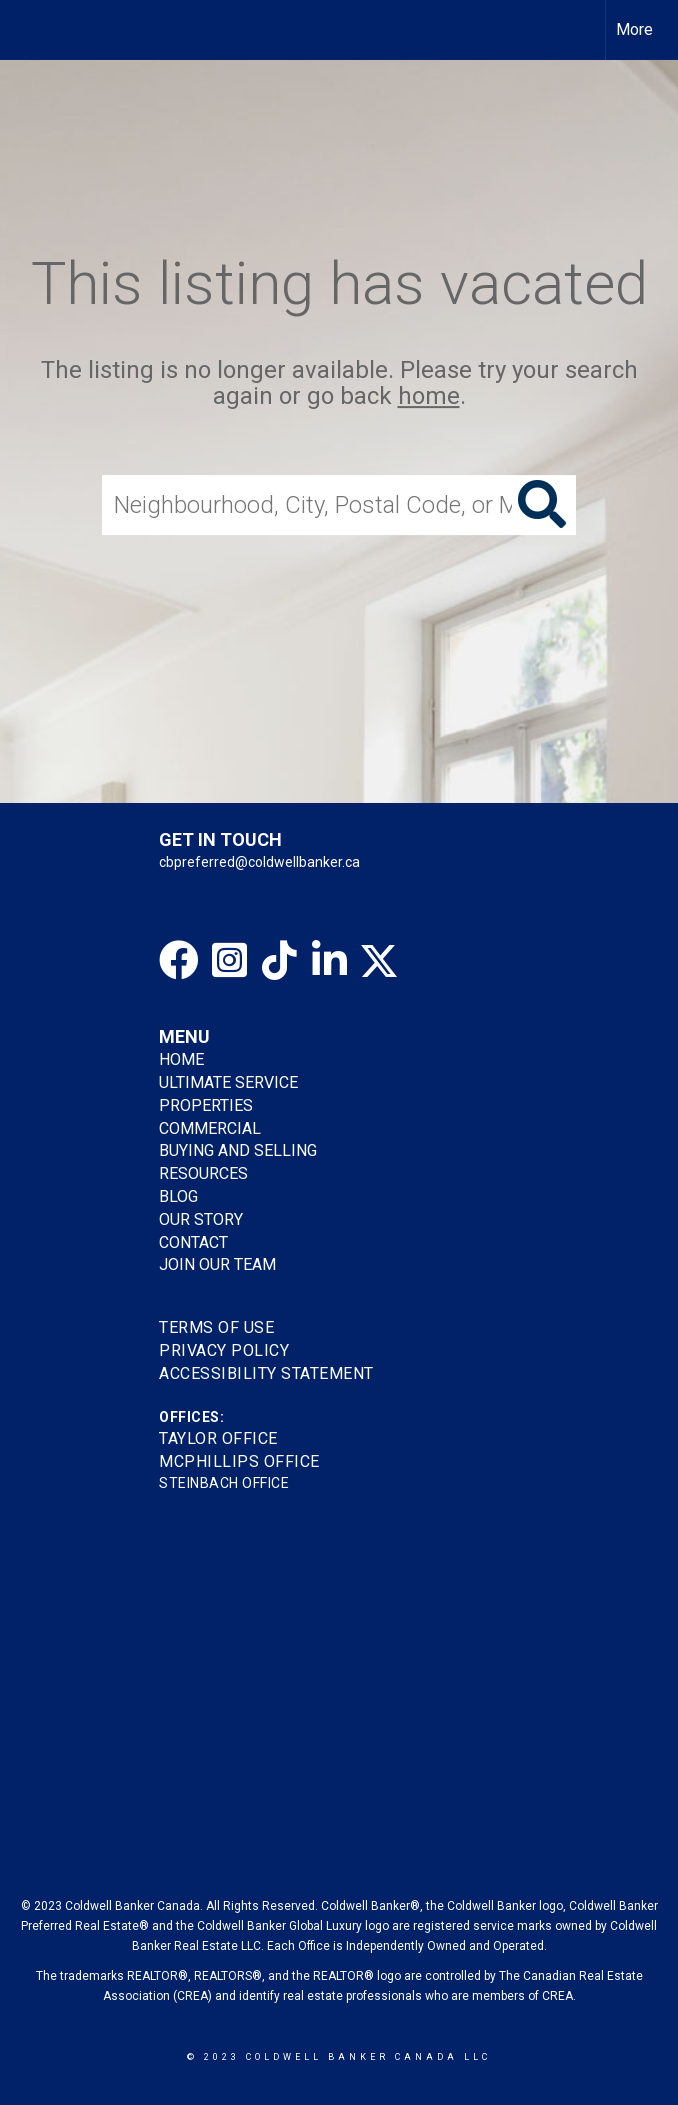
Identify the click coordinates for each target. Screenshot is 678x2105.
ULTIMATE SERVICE (228, 1082)
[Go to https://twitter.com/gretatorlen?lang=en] (379, 960)
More (634, 29)
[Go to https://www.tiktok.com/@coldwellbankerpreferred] (279, 960)
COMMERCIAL (210, 1128)
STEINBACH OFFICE (224, 1483)
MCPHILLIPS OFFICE (239, 1461)
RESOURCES (203, 1173)
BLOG (178, 1196)
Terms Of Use (216, 1327)
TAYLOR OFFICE (218, 1438)
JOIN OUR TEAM (219, 1264)
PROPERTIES (206, 1105)
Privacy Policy (224, 1350)
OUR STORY (201, 1219)
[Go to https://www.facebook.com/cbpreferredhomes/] (179, 960)
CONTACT (193, 1242)
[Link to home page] (25, 30)
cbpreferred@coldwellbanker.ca (259, 862)
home (429, 397)
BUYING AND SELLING (238, 1150)
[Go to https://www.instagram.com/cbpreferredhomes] (229, 960)
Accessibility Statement (266, 1373)
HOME (181, 1059)
